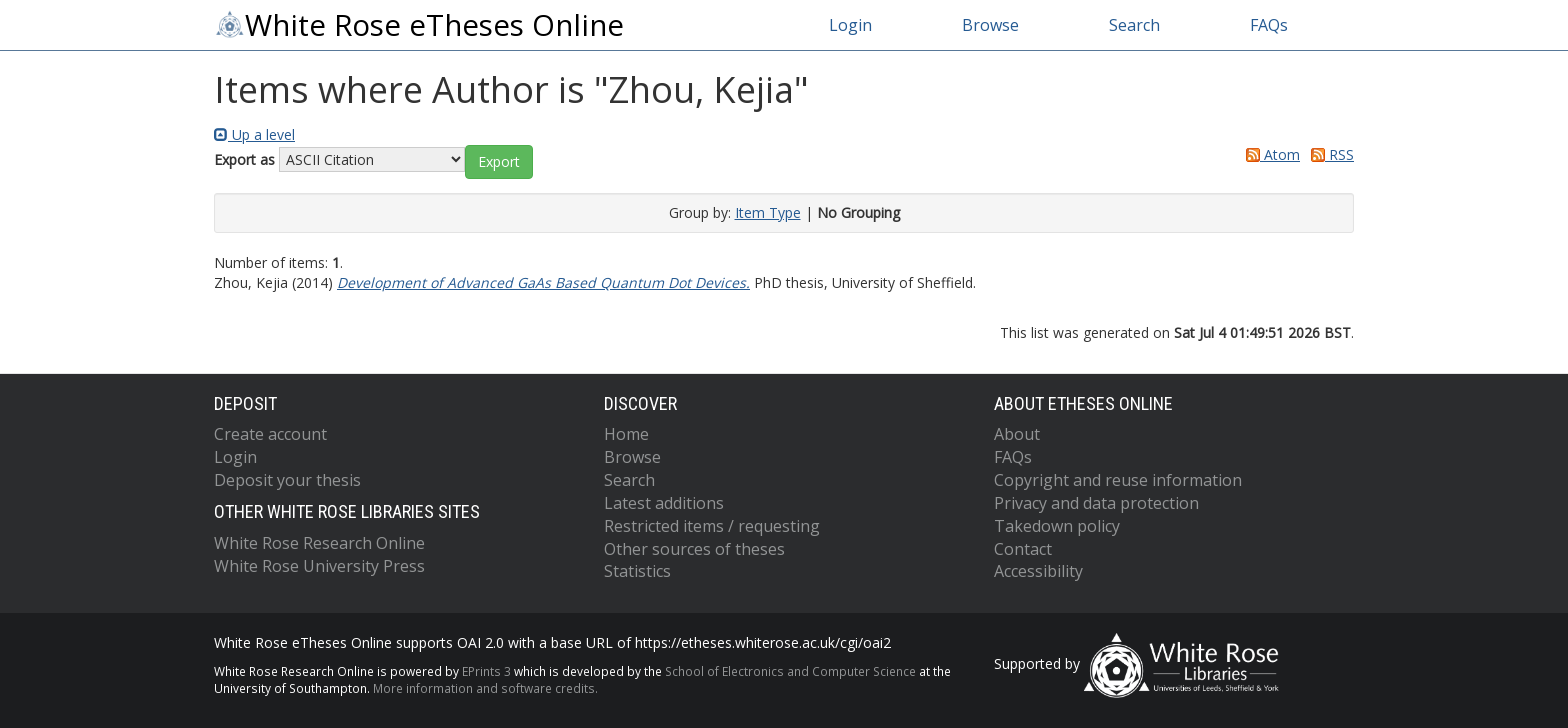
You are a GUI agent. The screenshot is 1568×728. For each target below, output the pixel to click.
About (1017, 434)
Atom (1269, 154)
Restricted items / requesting (712, 526)
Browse (990, 25)
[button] (499, 162)
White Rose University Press (319, 566)
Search (1134, 25)
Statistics (637, 571)
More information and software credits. (485, 688)
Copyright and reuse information (1118, 480)
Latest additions (664, 503)
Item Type (768, 212)
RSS (1329, 154)
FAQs (1269, 25)
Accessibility (1038, 571)
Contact (1023, 549)
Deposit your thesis (287, 480)
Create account (270, 434)
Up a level (254, 134)
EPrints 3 (486, 671)
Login (850, 25)
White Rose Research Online (319, 543)
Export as (244, 159)
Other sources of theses (694, 549)
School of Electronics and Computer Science (790, 671)
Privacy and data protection (1096, 503)
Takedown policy (1057, 526)
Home (626, 434)
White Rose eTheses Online (419, 25)
